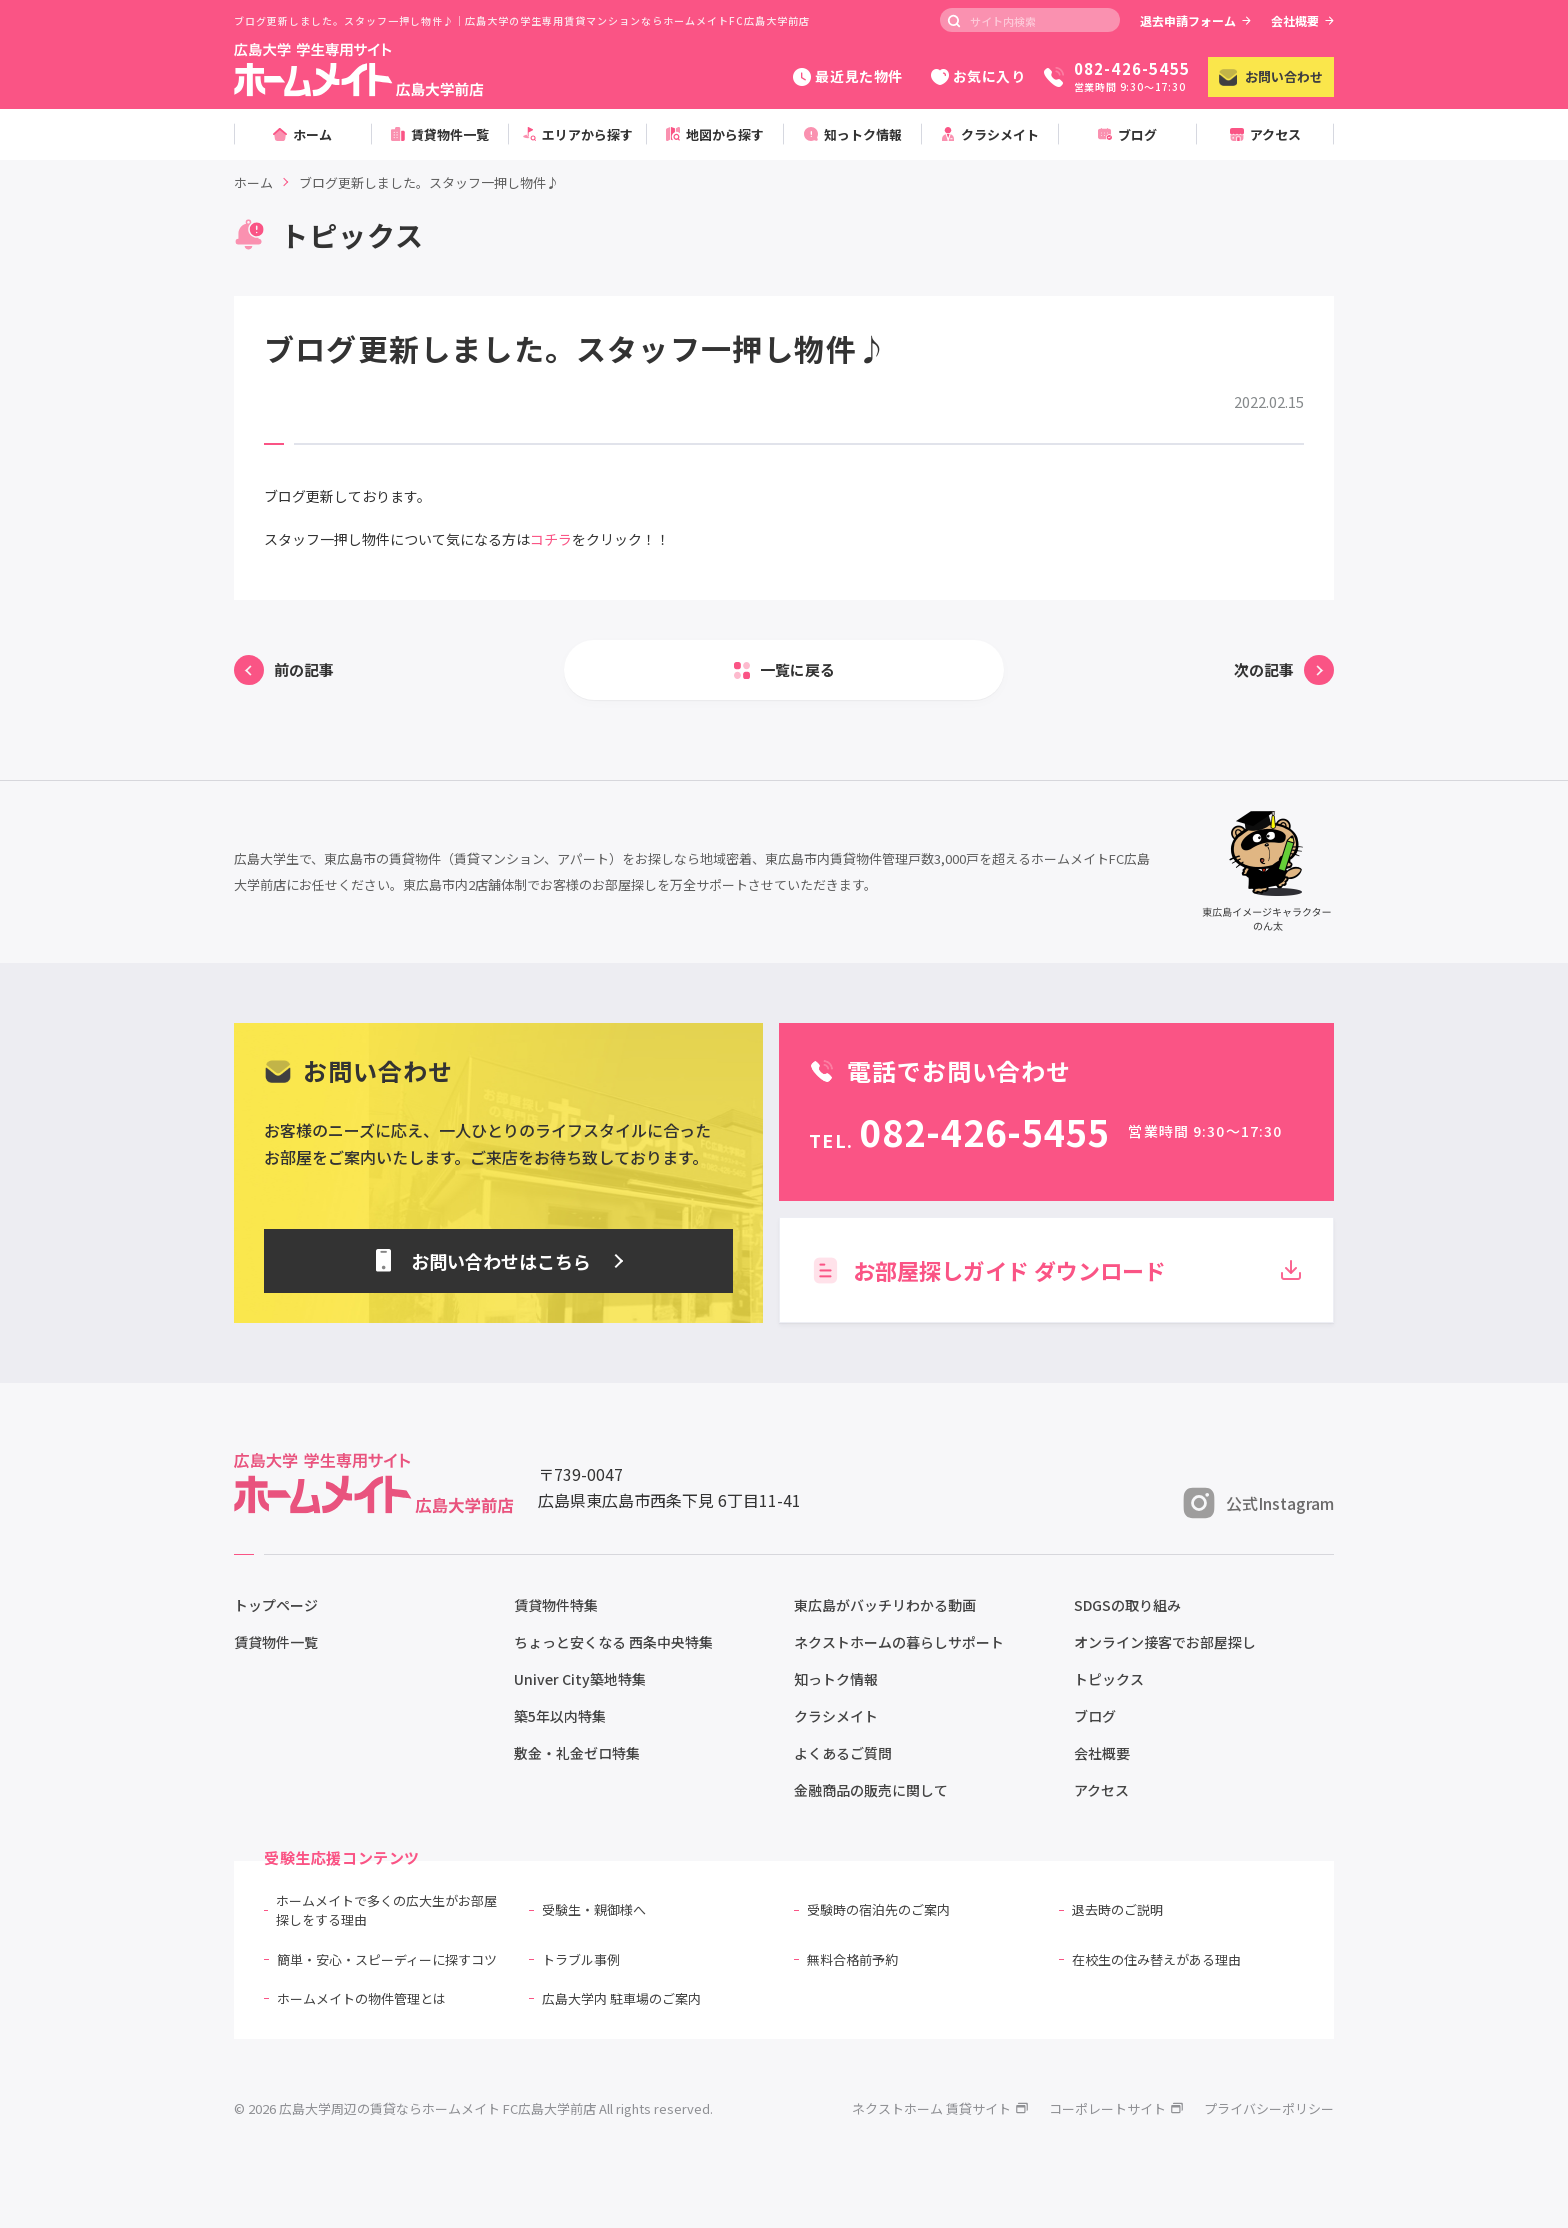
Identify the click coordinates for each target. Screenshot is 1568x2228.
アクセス (1101, 1790)
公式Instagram (1258, 1503)
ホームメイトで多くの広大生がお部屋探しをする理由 (386, 1910)
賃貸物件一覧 (276, 1642)
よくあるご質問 (843, 1753)
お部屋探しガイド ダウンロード (1056, 1270)
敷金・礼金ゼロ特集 (577, 1753)
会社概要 (1302, 20)
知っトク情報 (836, 1679)
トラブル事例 (581, 1959)
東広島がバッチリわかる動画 (885, 1605)
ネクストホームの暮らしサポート (899, 1642)
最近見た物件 (847, 76)
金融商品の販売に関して (871, 1790)
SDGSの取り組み (1127, 1605)
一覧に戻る (797, 669)
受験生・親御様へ (594, 1909)
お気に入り (978, 76)
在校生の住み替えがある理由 (1156, 1959)
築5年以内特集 (560, 1716)
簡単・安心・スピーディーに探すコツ (387, 1959)
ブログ (1095, 1716)
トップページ (276, 1605)
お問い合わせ (1271, 76)
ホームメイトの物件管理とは (361, 1998)
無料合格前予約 (852, 1959)
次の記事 (1264, 669)
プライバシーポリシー (1269, 2108)
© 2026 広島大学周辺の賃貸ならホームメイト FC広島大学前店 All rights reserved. (473, 2108)
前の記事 (304, 669)
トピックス (1109, 1679)
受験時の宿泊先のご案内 (878, 1909)
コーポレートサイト (1116, 2108)
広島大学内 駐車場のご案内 (621, 1998)
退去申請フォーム (1195, 20)
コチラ (551, 539)
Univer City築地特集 (580, 1679)
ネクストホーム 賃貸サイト (940, 2108)
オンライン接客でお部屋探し (1165, 1642)
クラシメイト (836, 1716)
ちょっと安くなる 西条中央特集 (613, 1642)
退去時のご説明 (1117, 1909)
